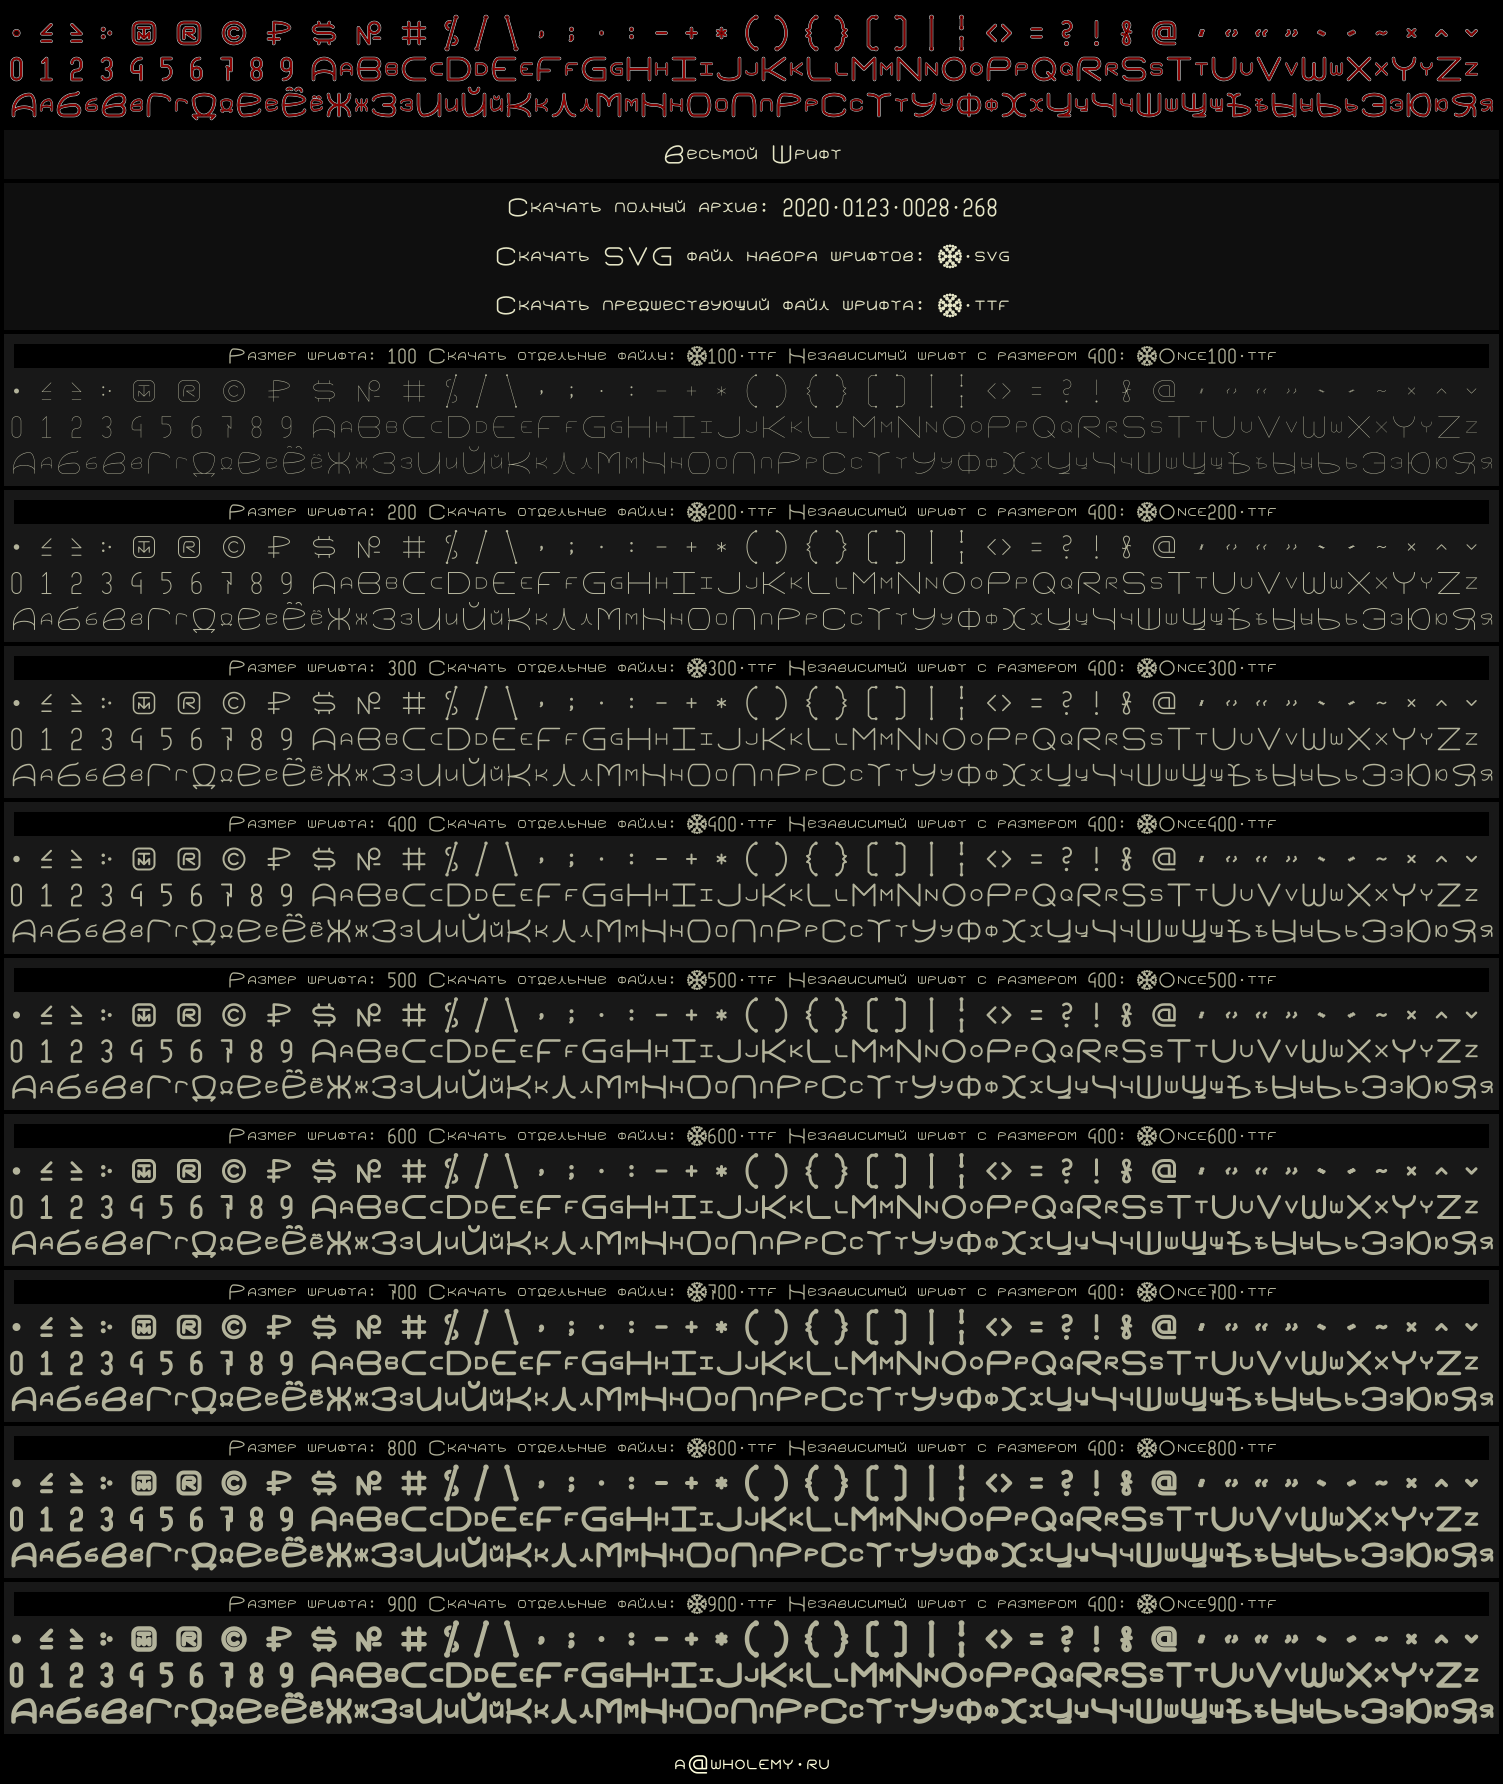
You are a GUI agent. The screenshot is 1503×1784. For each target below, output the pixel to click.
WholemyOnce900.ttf (1207, 1604)
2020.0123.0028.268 (890, 207)
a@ (692, 1764)
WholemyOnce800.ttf (1207, 1448)
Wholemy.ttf (974, 305)
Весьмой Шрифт (752, 154)
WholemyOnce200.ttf (1207, 512)
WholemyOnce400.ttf (1207, 824)
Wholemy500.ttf (732, 980)
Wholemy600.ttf (732, 1136)
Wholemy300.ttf (732, 668)
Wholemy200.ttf (732, 512)
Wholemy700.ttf (732, 1292)
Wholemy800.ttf (732, 1448)
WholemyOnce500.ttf (1207, 980)
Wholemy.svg (974, 256)
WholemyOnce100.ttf (1207, 356)
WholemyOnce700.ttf (1207, 1292)
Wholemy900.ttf (732, 1604)
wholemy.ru (770, 1764)
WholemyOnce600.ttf (1207, 1136)
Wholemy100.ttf (732, 356)
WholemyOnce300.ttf (1207, 668)
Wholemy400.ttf (732, 824)
